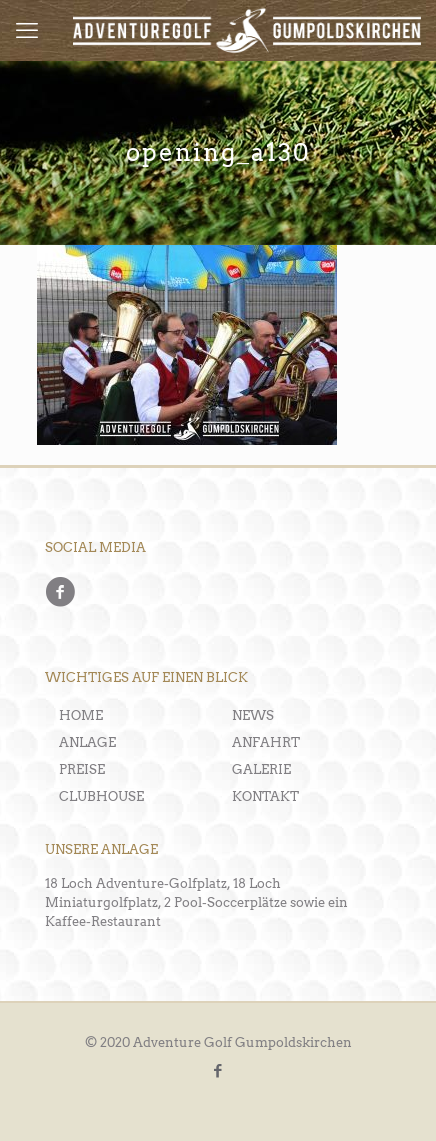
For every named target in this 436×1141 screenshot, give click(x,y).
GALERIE (261, 769)
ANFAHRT (266, 742)
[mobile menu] (27, 30)
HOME (81, 715)
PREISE (82, 769)
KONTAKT (265, 796)
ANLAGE (87, 742)
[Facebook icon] (218, 1071)
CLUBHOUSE (101, 796)
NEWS (253, 715)
